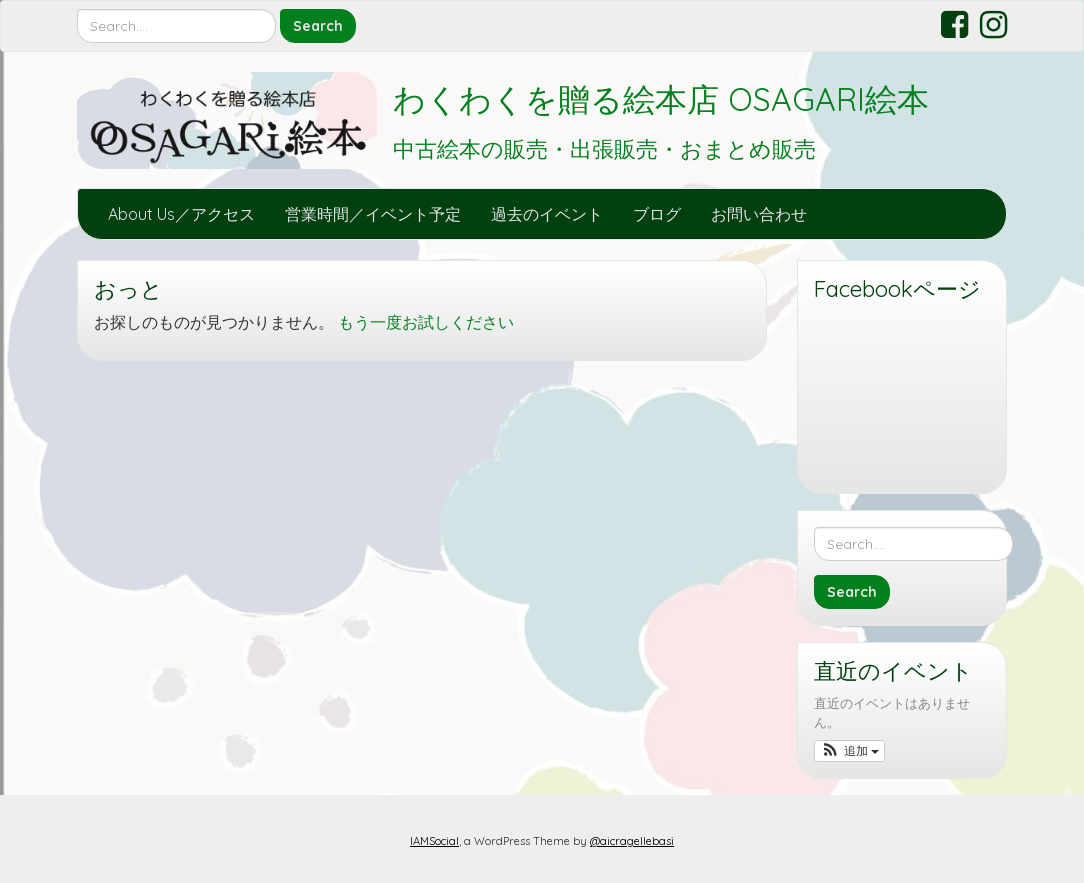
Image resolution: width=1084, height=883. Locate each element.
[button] (849, 751)
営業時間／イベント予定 (373, 214)
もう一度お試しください (426, 322)
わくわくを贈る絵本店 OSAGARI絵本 (661, 99)
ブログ (657, 214)
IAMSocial (434, 841)
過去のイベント (547, 214)
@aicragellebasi (632, 841)
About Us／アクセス (181, 214)
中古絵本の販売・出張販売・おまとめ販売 (604, 149)
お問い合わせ (759, 214)
